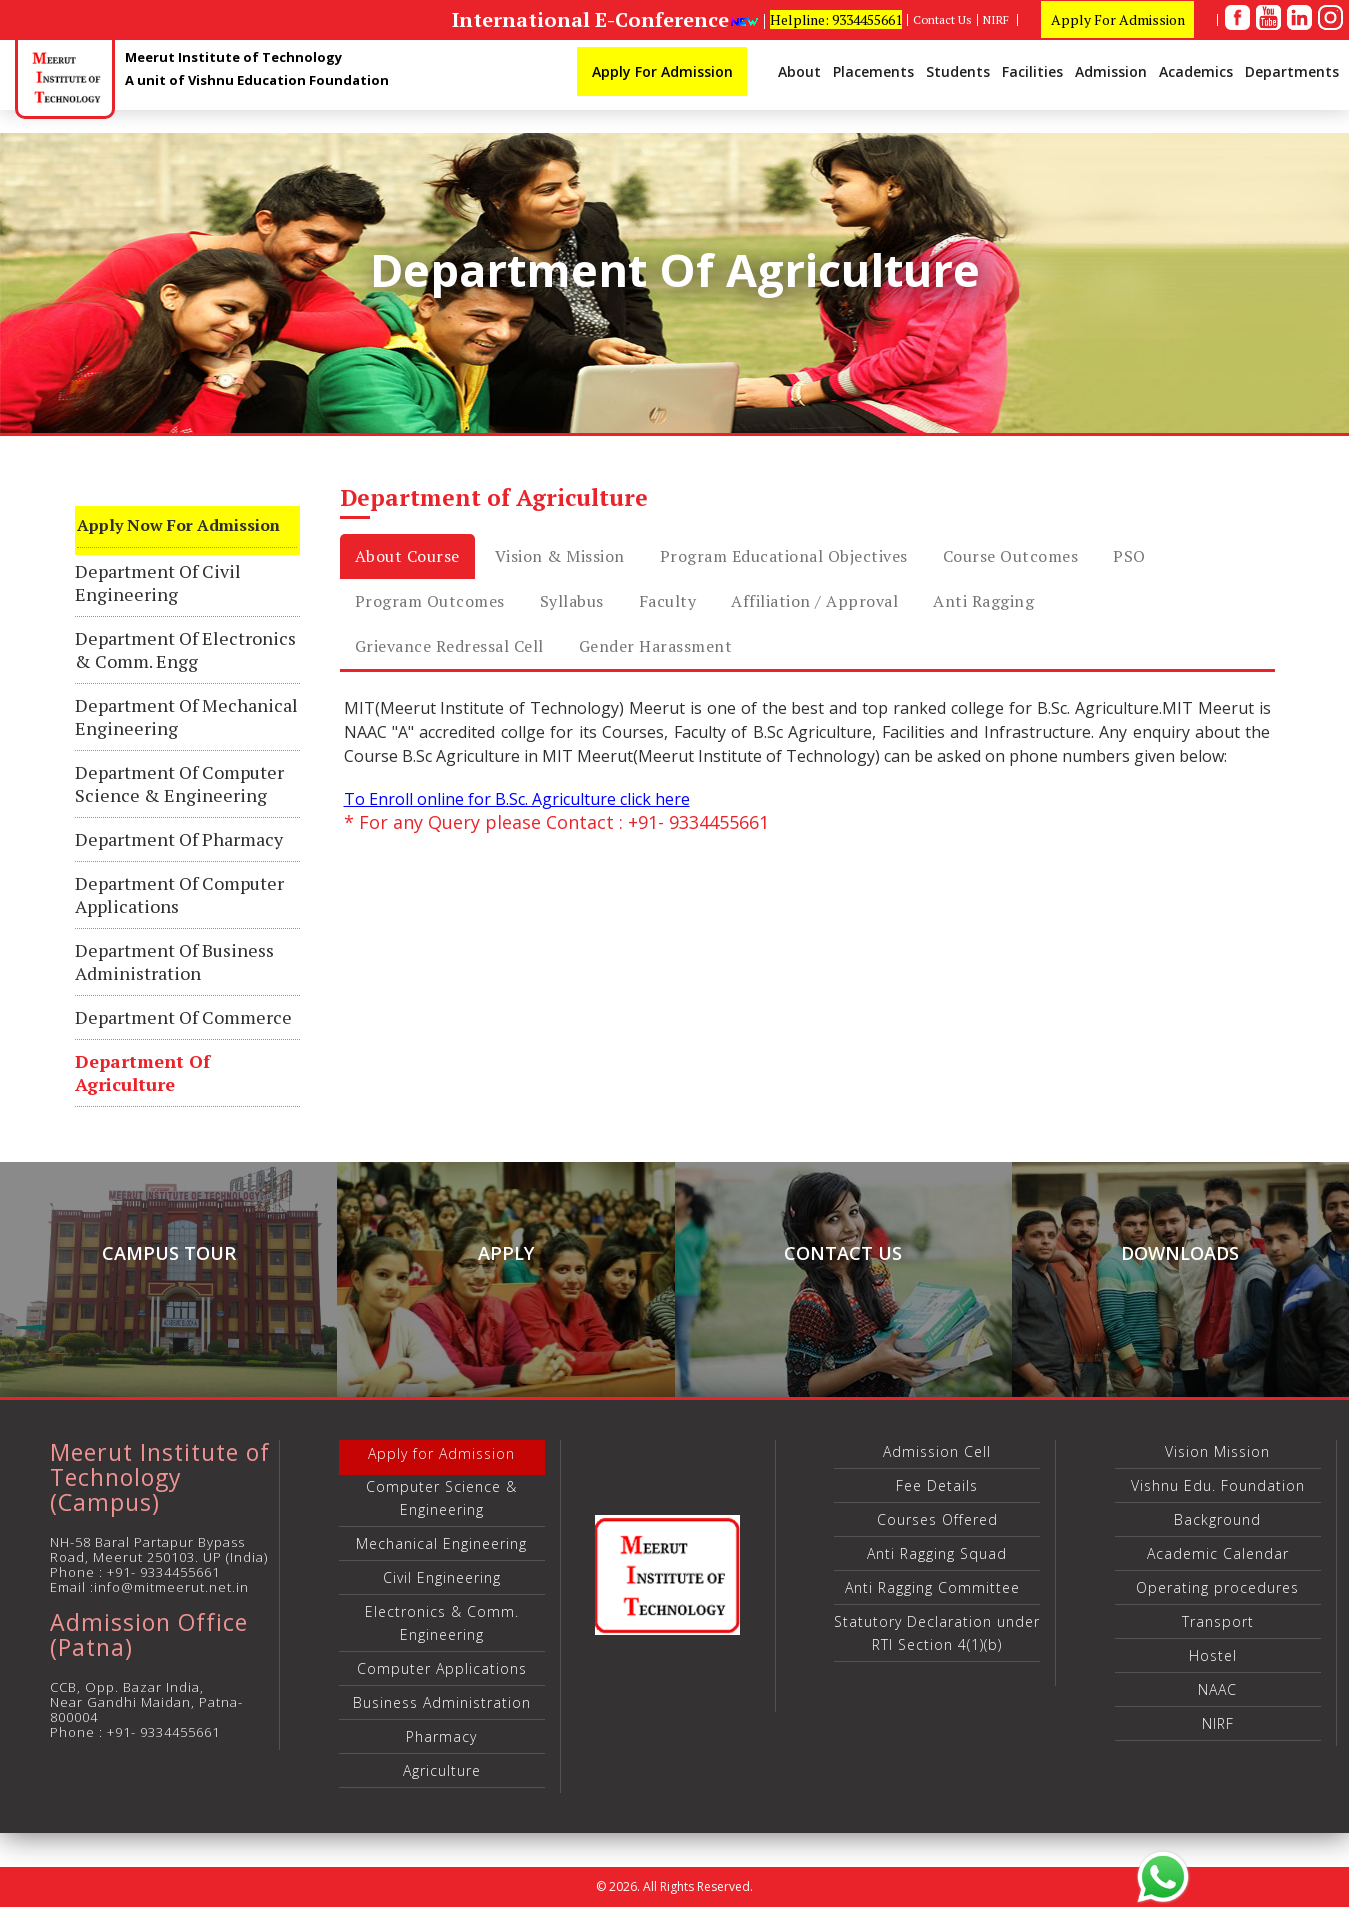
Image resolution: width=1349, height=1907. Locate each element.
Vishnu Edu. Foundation (1218, 1485)
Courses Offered (937, 1519)
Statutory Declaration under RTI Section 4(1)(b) (937, 1633)
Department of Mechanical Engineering (186, 717)
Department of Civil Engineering (158, 583)
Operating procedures (1217, 1587)
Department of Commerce (183, 1017)
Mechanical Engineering (441, 1543)
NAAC (1217, 1689)
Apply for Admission (441, 1453)
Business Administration (442, 1702)
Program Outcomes (430, 601)
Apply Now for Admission (178, 525)
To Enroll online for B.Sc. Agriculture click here (517, 799)
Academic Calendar (1218, 1553)
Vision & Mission (560, 556)
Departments (1292, 71)
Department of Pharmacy (179, 839)
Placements (873, 71)
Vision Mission (1217, 1451)
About (799, 71)
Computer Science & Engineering (441, 1498)
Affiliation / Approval (814, 601)
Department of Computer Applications (179, 895)
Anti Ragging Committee (937, 1587)
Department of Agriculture (142, 1073)
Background (1217, 1519)
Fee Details (937, 1485)
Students (958, 71)
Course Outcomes (1011, 556)
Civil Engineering (442, 1577)
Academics (1196, 71)
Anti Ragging (983, 601)
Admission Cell (937, 1451)
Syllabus (572, 601)
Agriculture (442, 1770)
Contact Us (942, 20)
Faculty (668, 601)
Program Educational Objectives (784, 556)
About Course (407, 556)
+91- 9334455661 (163, 1572)
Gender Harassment (656, 646)
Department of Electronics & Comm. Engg (185, 650)
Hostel (1218, 1655)
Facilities (1032, 71)
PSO (1129, 556)
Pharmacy (441, 1736)
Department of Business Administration (174, 962)
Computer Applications (442, 1668)
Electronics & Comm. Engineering (442, 1623)
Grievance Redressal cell (449, 646)
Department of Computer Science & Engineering (179, 784)
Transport (1218, 1621)
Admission (1111, 71)
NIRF (997, 20)
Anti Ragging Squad (937, 1553)
